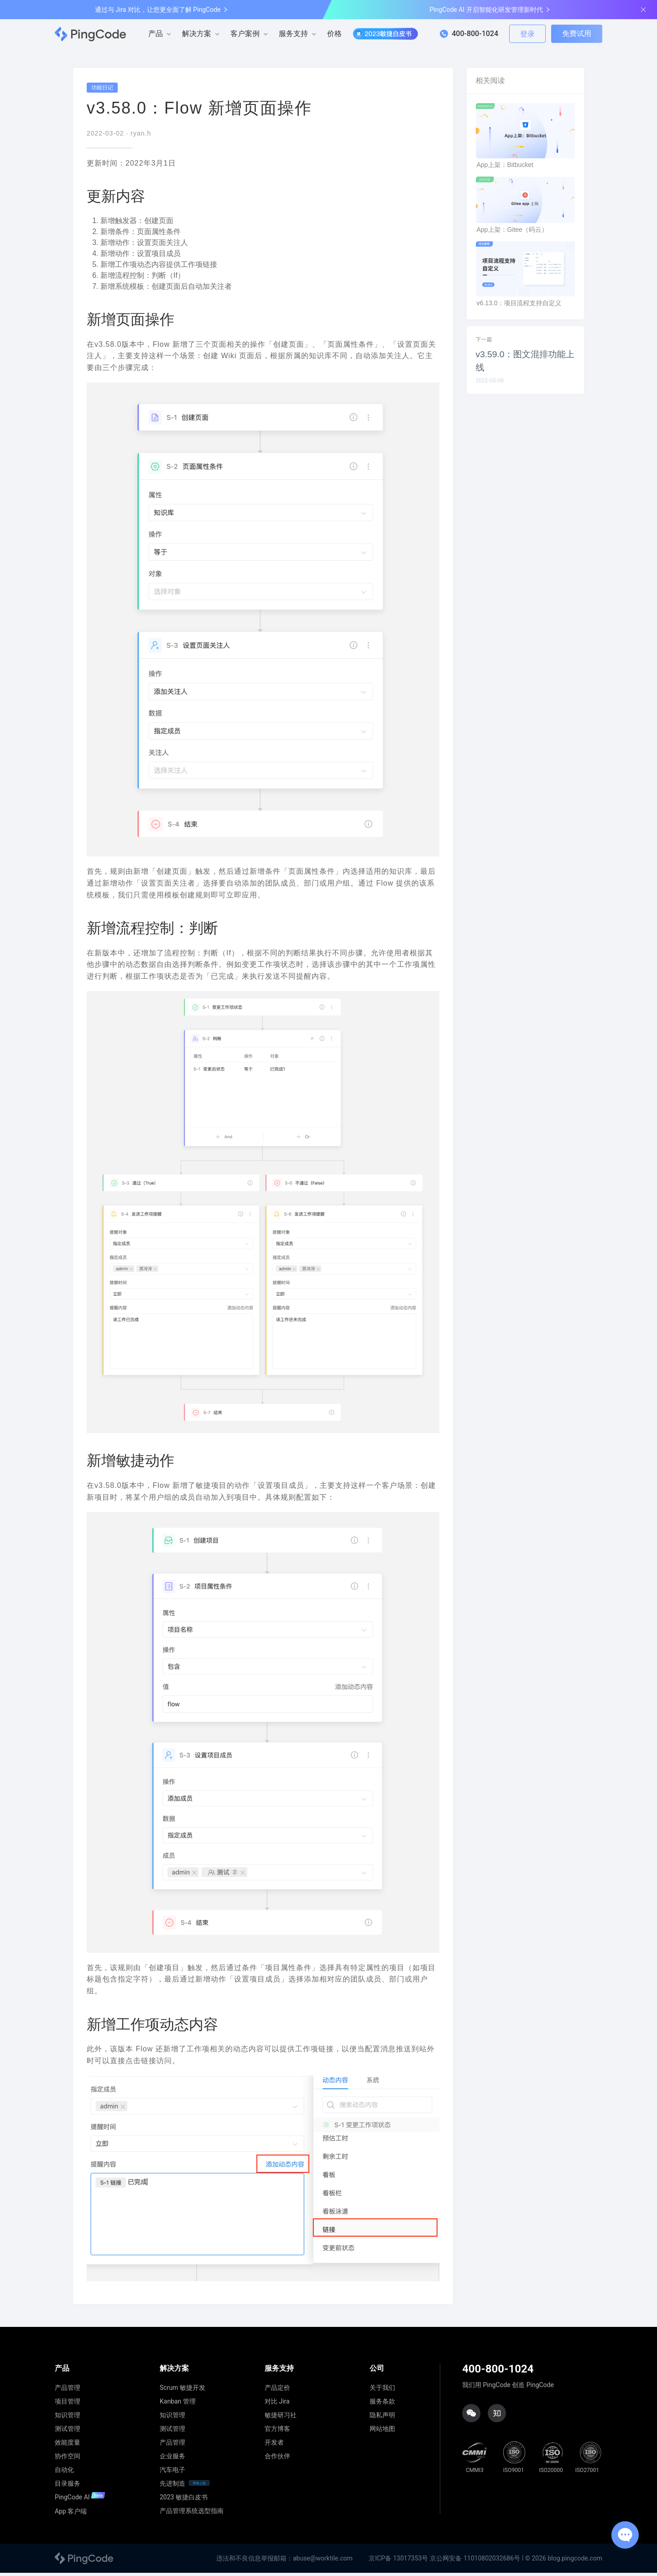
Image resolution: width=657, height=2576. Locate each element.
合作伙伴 (277, 2459)
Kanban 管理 (178, 2404)
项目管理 (67, 2404)
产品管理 (67, 2391)
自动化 (64, 2473)
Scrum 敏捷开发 (182, 2391)
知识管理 (67, 2418)
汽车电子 (172, 2473)
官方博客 (277, 2432)
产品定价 (277, 2391)
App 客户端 (71, 2514)
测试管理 (67, 2432)
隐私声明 (382, 2418)
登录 (527, 34)
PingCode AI (80, 2500)
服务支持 (293, 33)
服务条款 (382, 2404)
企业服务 (172, 2459)
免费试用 (576, 33)
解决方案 (196, 33)
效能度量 (67, 2445)
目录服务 (67, 2486)
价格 (334, 33)
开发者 (274, 2445)
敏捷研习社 (281, 2418)
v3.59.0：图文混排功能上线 (525, 364)
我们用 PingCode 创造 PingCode (508, 2388)
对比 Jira (277, 2404)
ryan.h (140, 137)
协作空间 (67, 2459)
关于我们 (382, 2391)
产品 (155, 33)
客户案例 (245, 33)
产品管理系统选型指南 (192, 2514)
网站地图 (382, 2432)
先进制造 (172, 2486)
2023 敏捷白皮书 (184, 2500)
